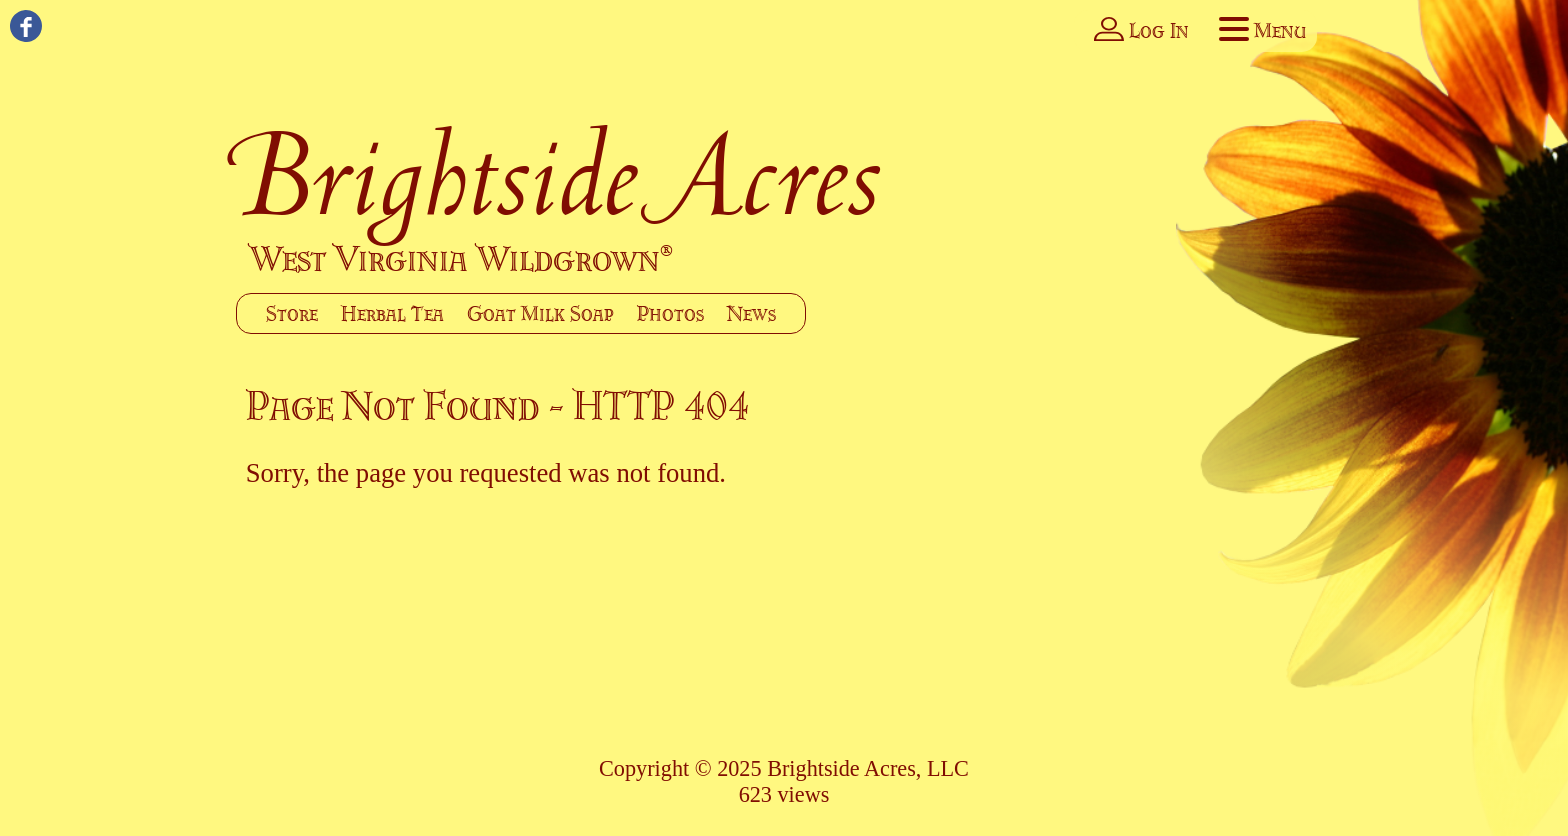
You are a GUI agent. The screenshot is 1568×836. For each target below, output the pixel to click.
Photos (670, 313)
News (751, 313)
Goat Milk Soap (540, 313)
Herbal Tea (392, 313)
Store (292, 313)
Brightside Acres (559, 174)
